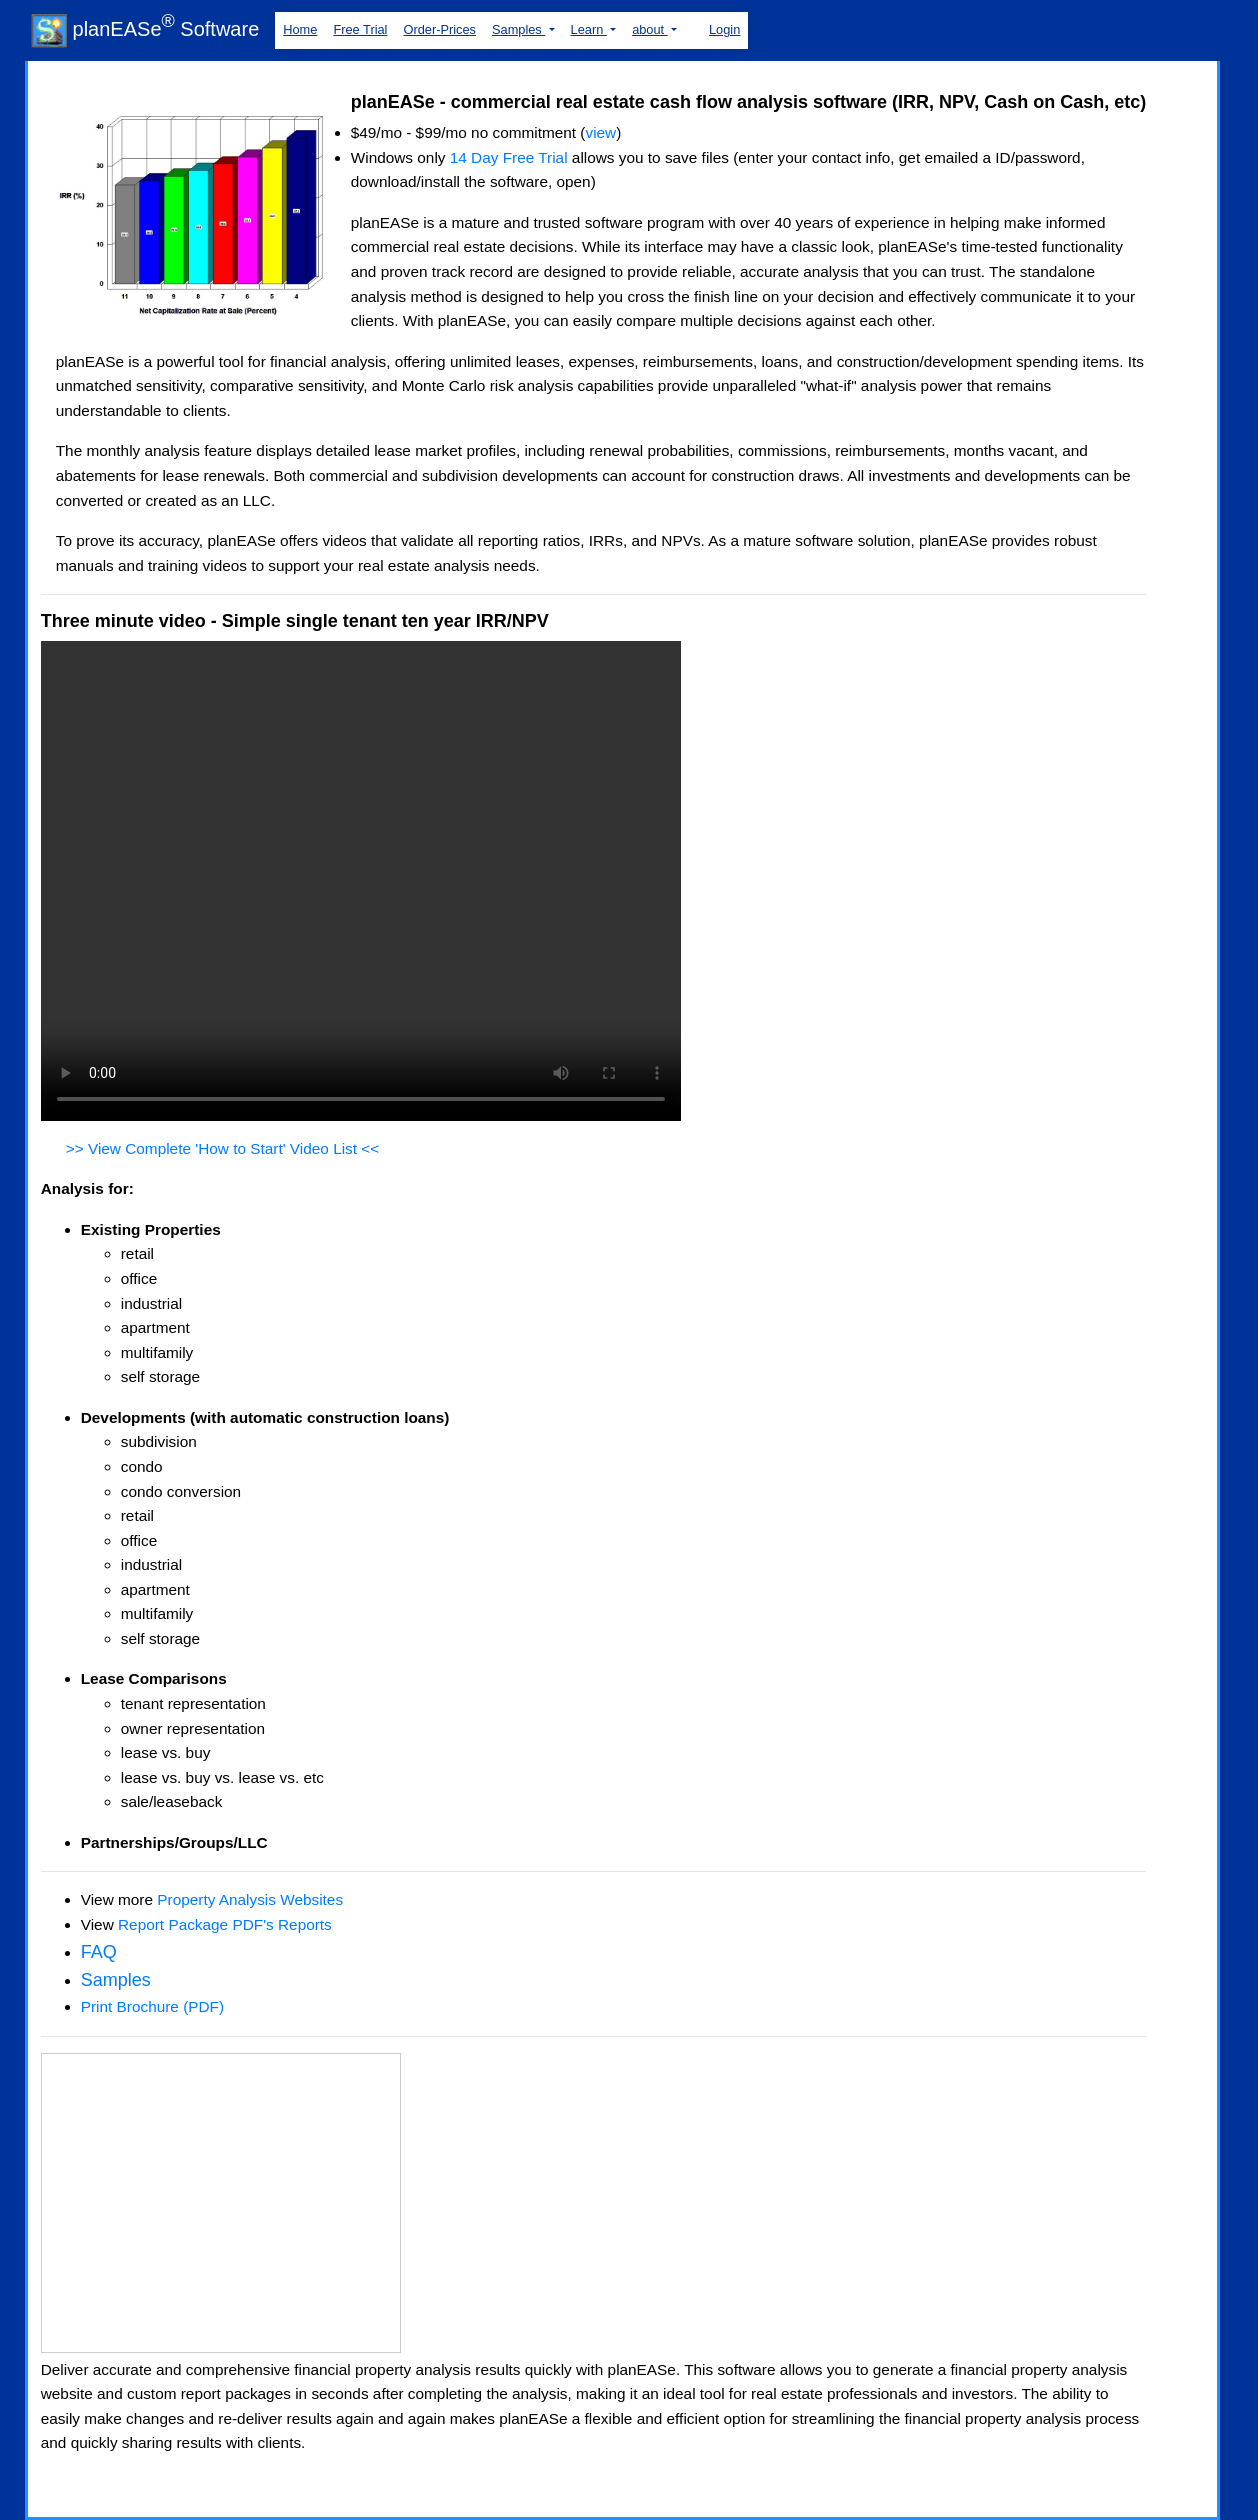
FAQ (99, 1952)
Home (300, 29)
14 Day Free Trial (509, 157)
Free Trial (360, 29)
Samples (518, 29)
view (600, 132)
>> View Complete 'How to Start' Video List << (223, 1148)
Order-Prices (439, 29)
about (650, 29)
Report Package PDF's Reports (225, 1924)
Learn (589, 29)
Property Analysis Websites (250, 1899)
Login (724, 29)
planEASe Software (145, 29)
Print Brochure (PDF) (152, 2006)
